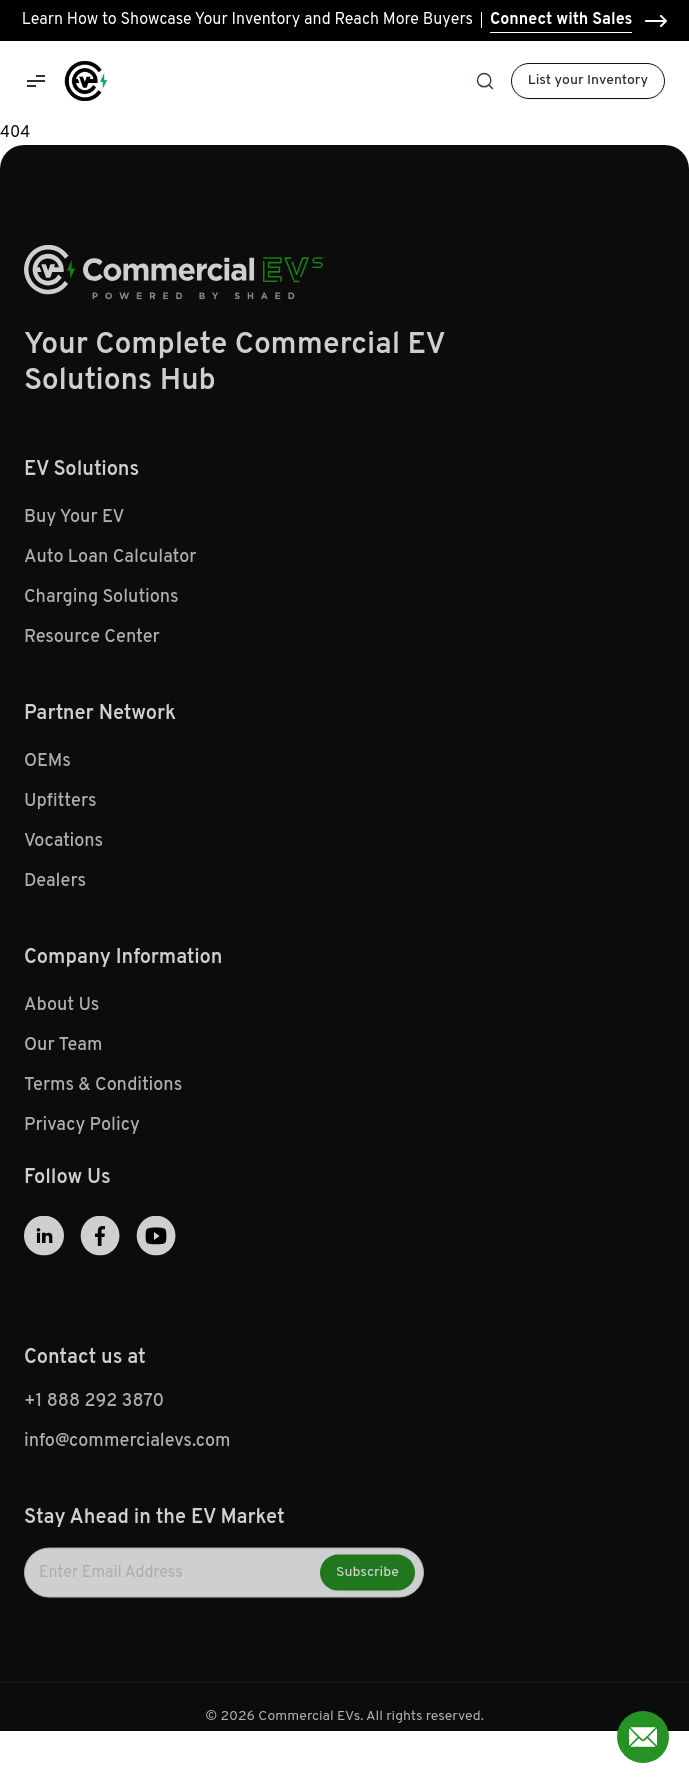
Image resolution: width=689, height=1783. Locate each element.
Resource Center (92, 643)
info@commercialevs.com (127, 1447)
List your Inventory (588, 80)
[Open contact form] (643, 1737)
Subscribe (367, 1578)
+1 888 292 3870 (94, 1407)
